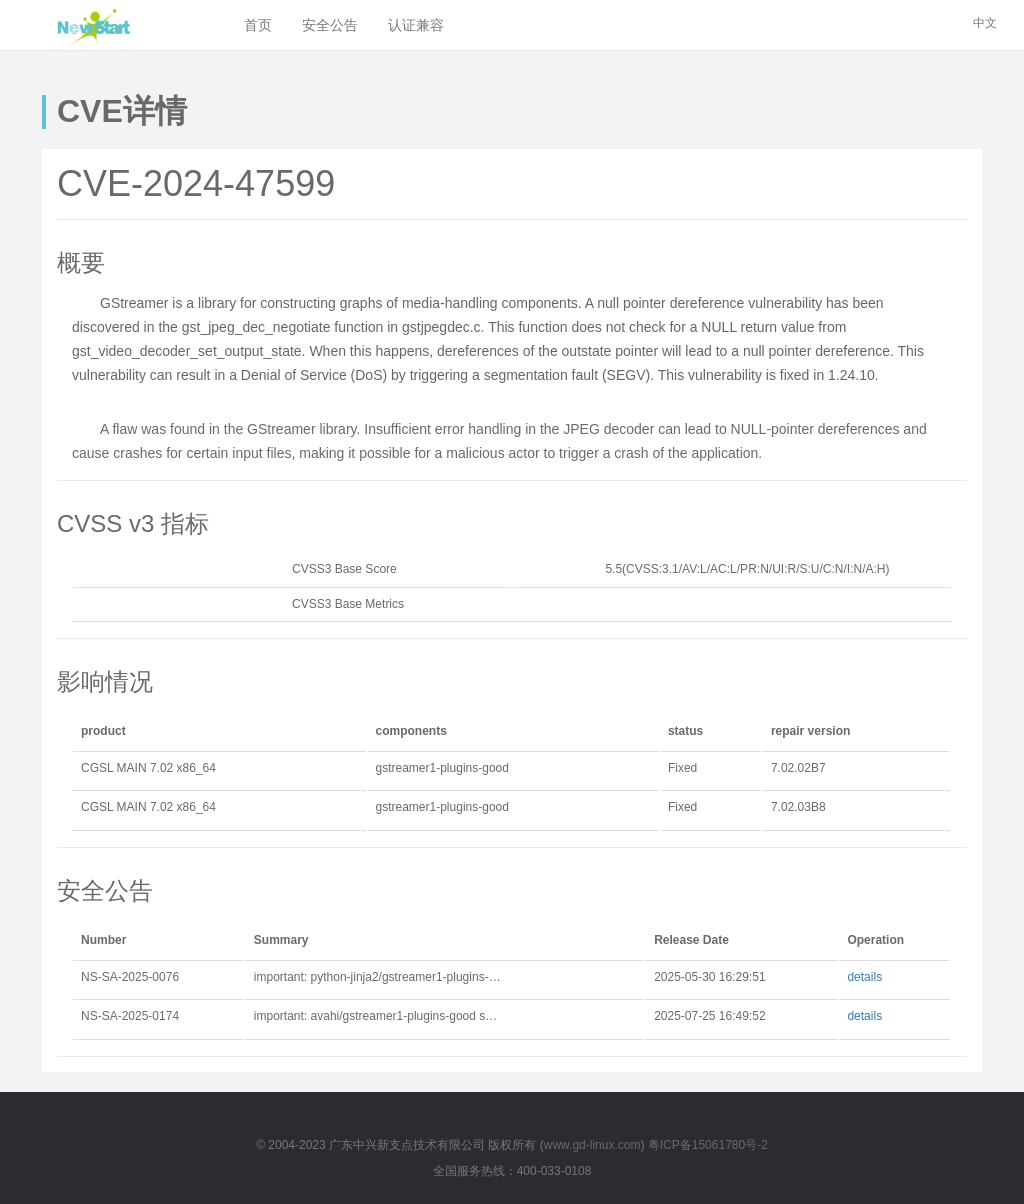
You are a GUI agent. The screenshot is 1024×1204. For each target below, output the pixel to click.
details (864, 977)
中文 (985, 23)
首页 (258, 25)
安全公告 (330, 25)
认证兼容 (416, 25)
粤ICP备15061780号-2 (708, 1145)
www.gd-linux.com (592, 1145)
